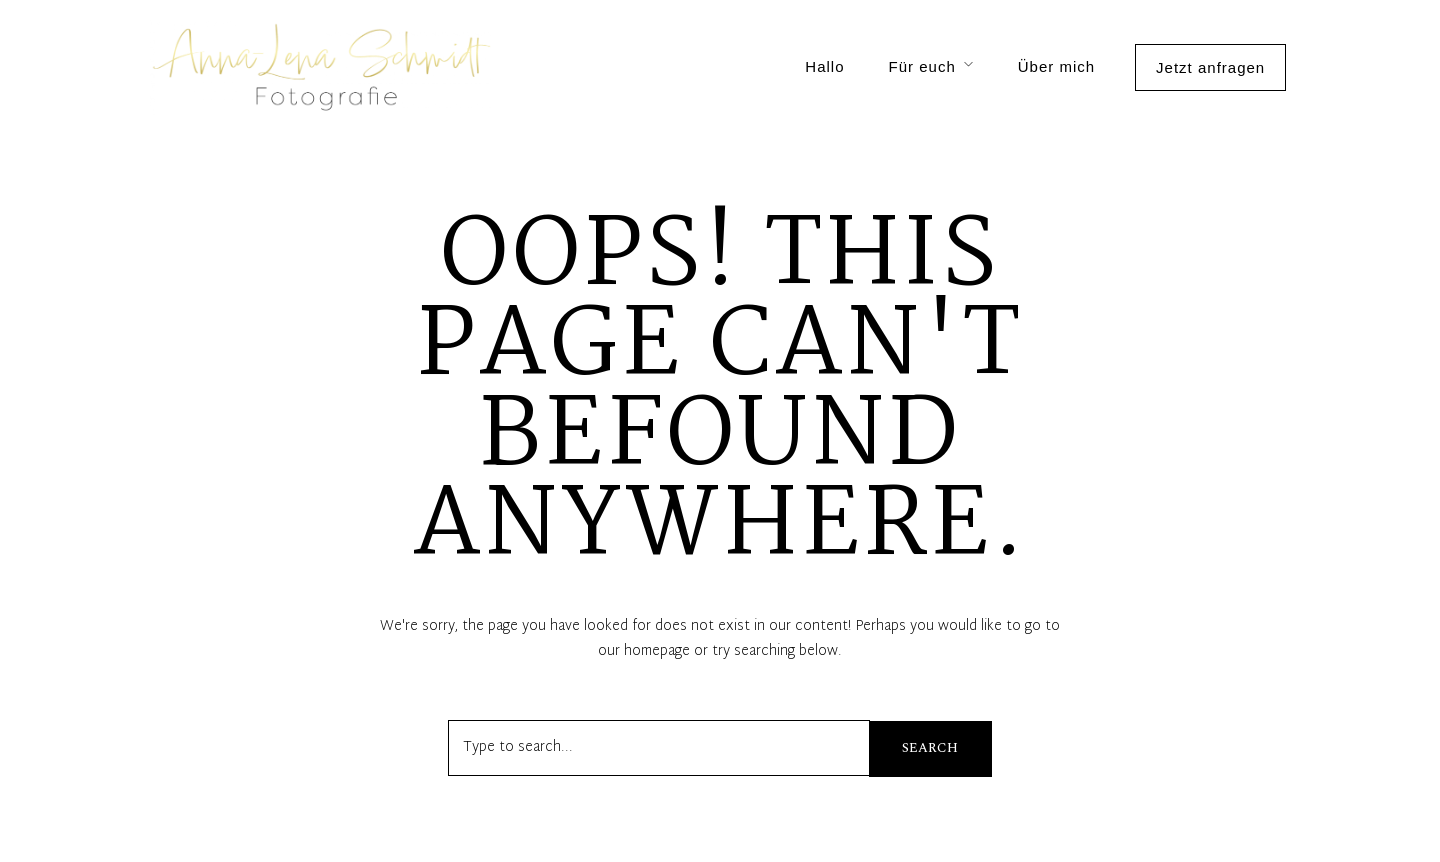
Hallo (824, 66)
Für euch (922, 66)
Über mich (1056, 66)
